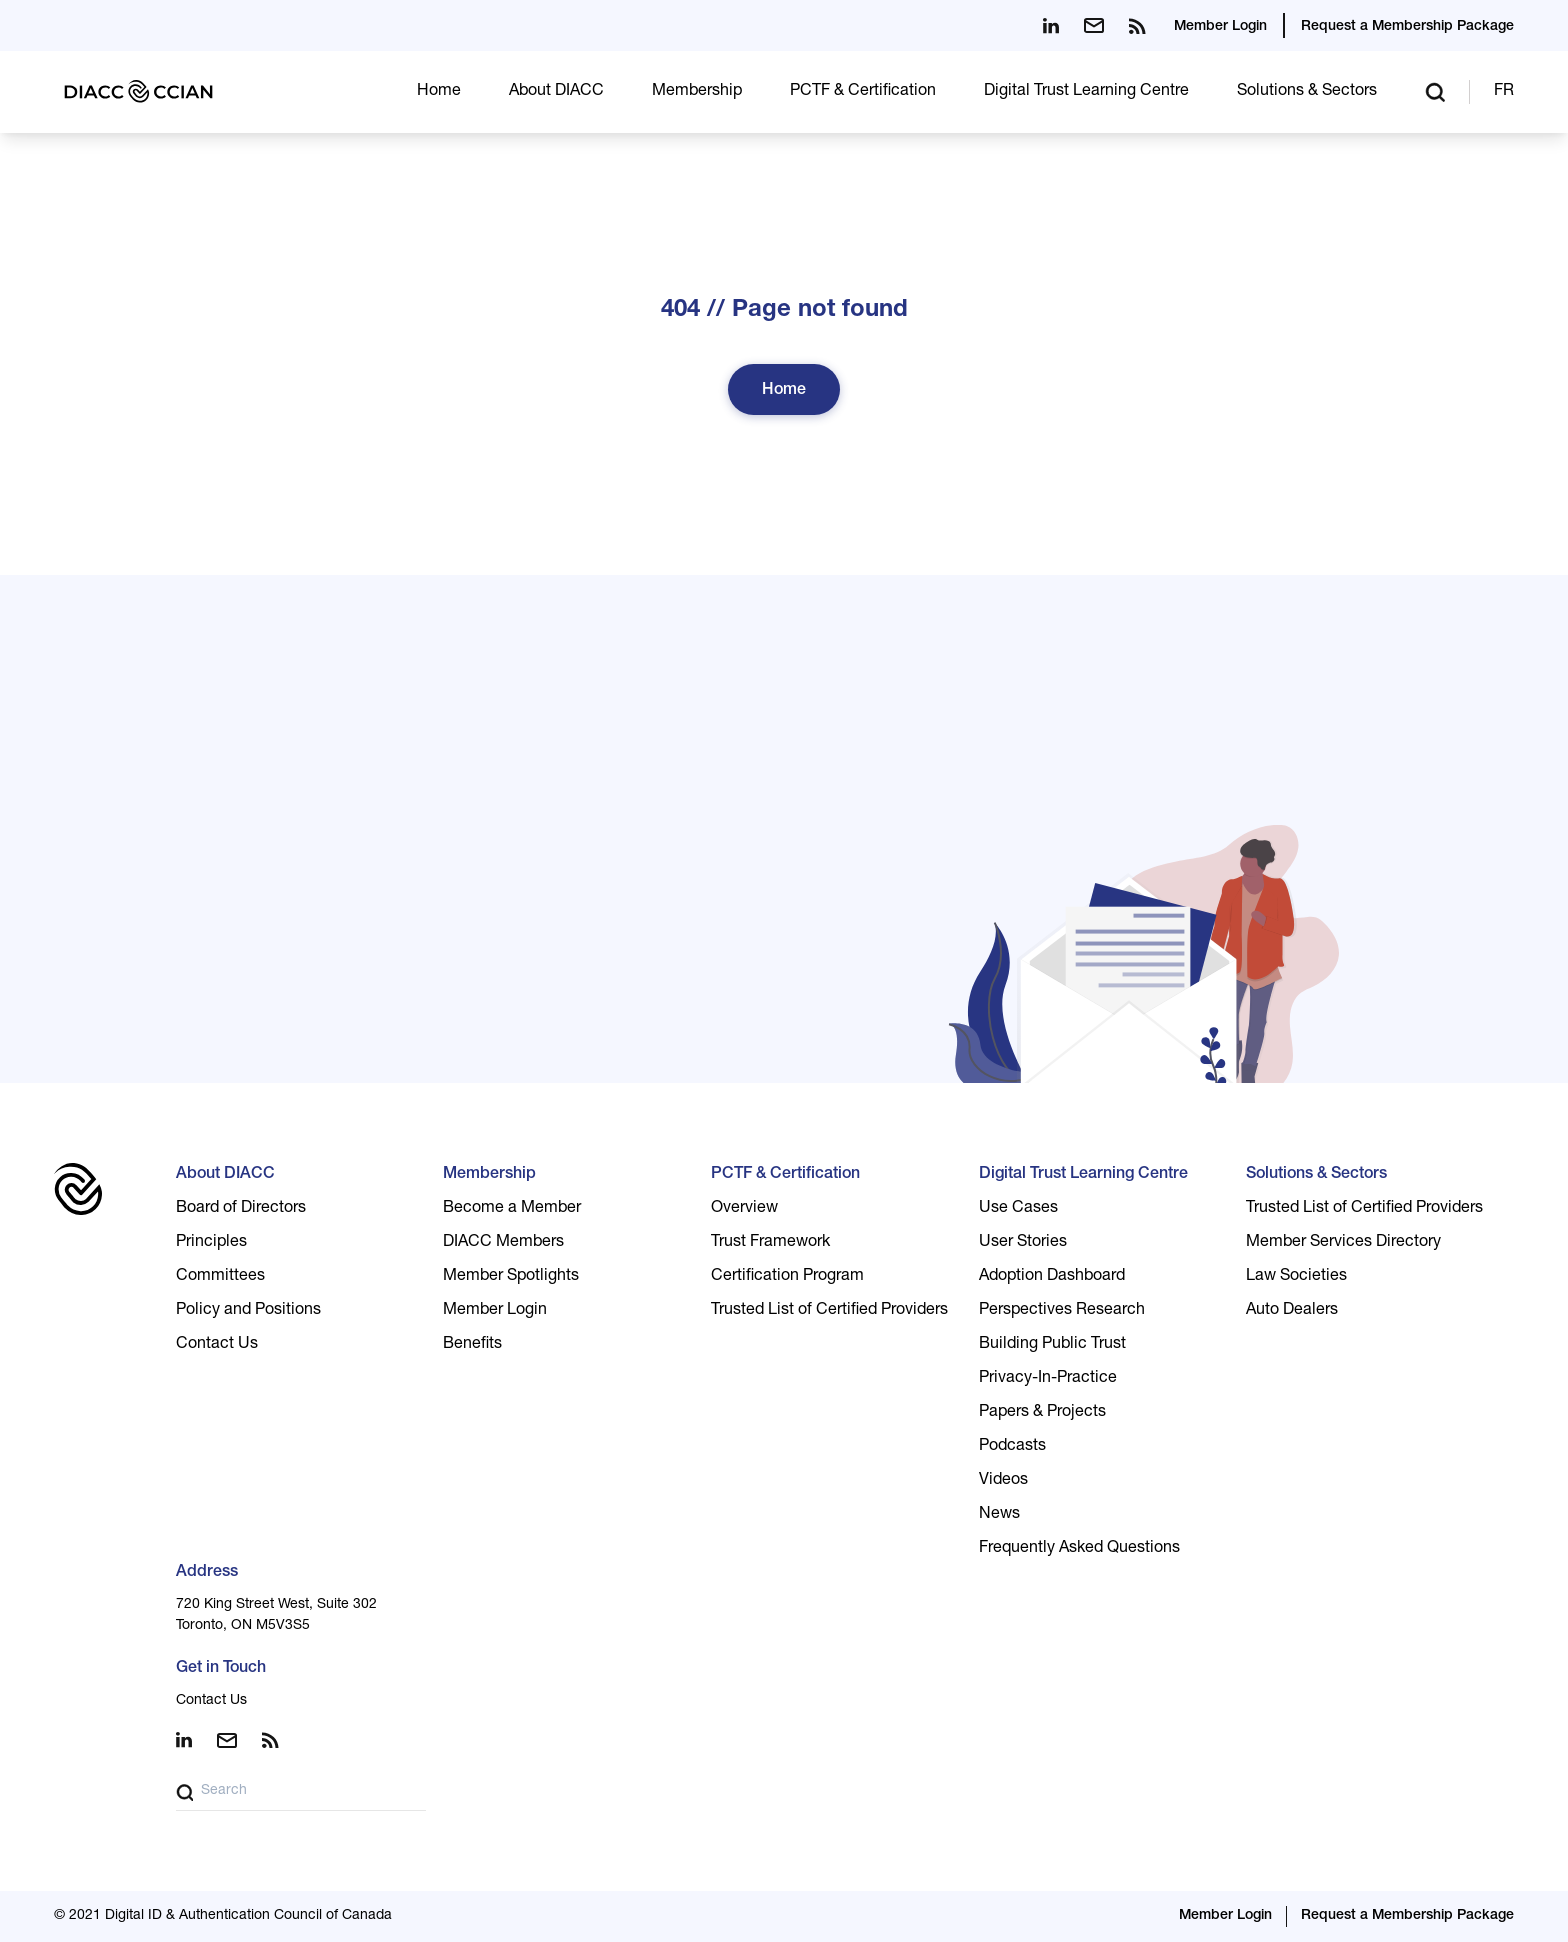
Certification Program (787, 1277)
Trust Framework (770, 1243)
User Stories (1023, 1243)
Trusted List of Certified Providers (829, 1311)
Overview (744, 1209)
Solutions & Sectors (1307, 92)
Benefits (472, 1345)
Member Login (1220, 27)
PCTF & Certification (863, 92)
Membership (697, 92)
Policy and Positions (248, 1311)
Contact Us (217, 1345)
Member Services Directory (1343, 1243)
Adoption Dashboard (1052, 1277)
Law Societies (1296, 1277)
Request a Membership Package (1407, 27)
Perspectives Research (1062, 1311)
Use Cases (1018, 1209)
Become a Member (512, 1209)
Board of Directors (241, 1209)
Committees (220, 1277)
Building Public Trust (1052, 1345)
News (999, 1515)
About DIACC (556, 92)
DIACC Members (503, 1243)
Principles (211, 1243)
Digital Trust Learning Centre (1086, 92)
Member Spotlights (511, 1277)
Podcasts (1012, 1447)
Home (439, 92)
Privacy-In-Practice (1048, 1379)
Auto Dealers (1292, 1311)
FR (1504, 92)
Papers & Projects (1042, 1413)
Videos (1003, 1481)
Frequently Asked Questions (1079, 1549)
